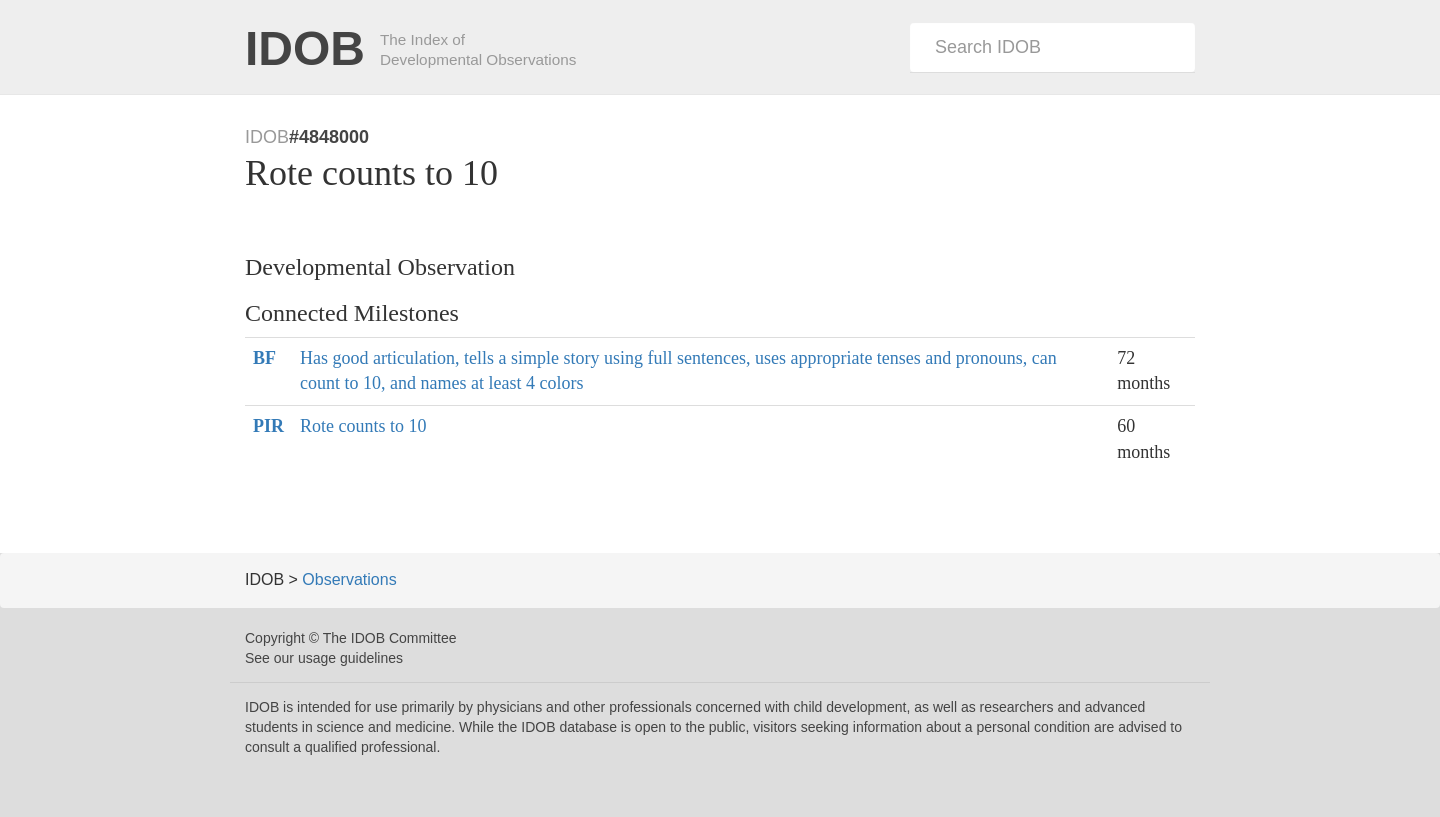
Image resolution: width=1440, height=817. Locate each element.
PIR (268, 426)
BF (264, 358)
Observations (349, 579)
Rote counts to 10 (363, 426)
